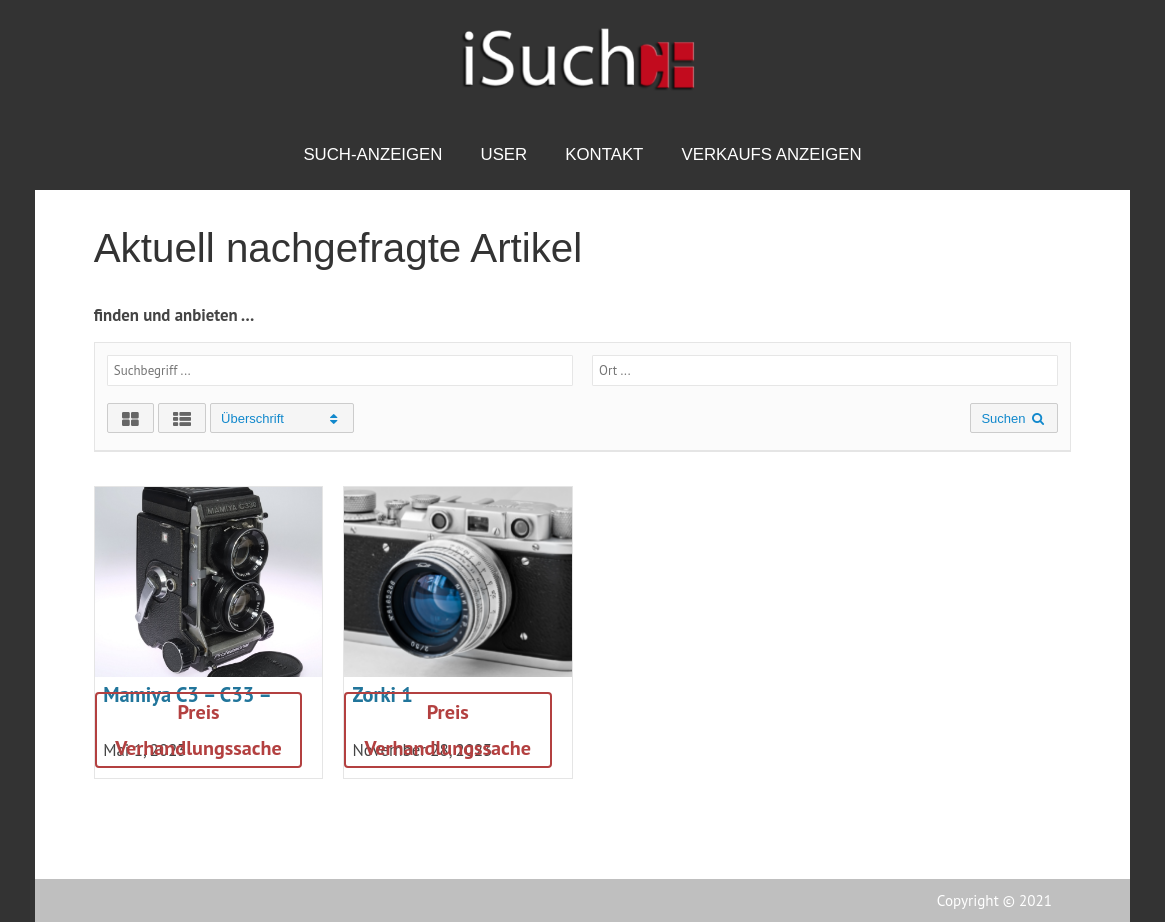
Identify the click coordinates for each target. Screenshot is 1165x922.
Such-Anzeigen (372, 154)
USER (504, 154)
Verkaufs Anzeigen (771, 154)
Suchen (1014, 418)
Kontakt (604, 154)
